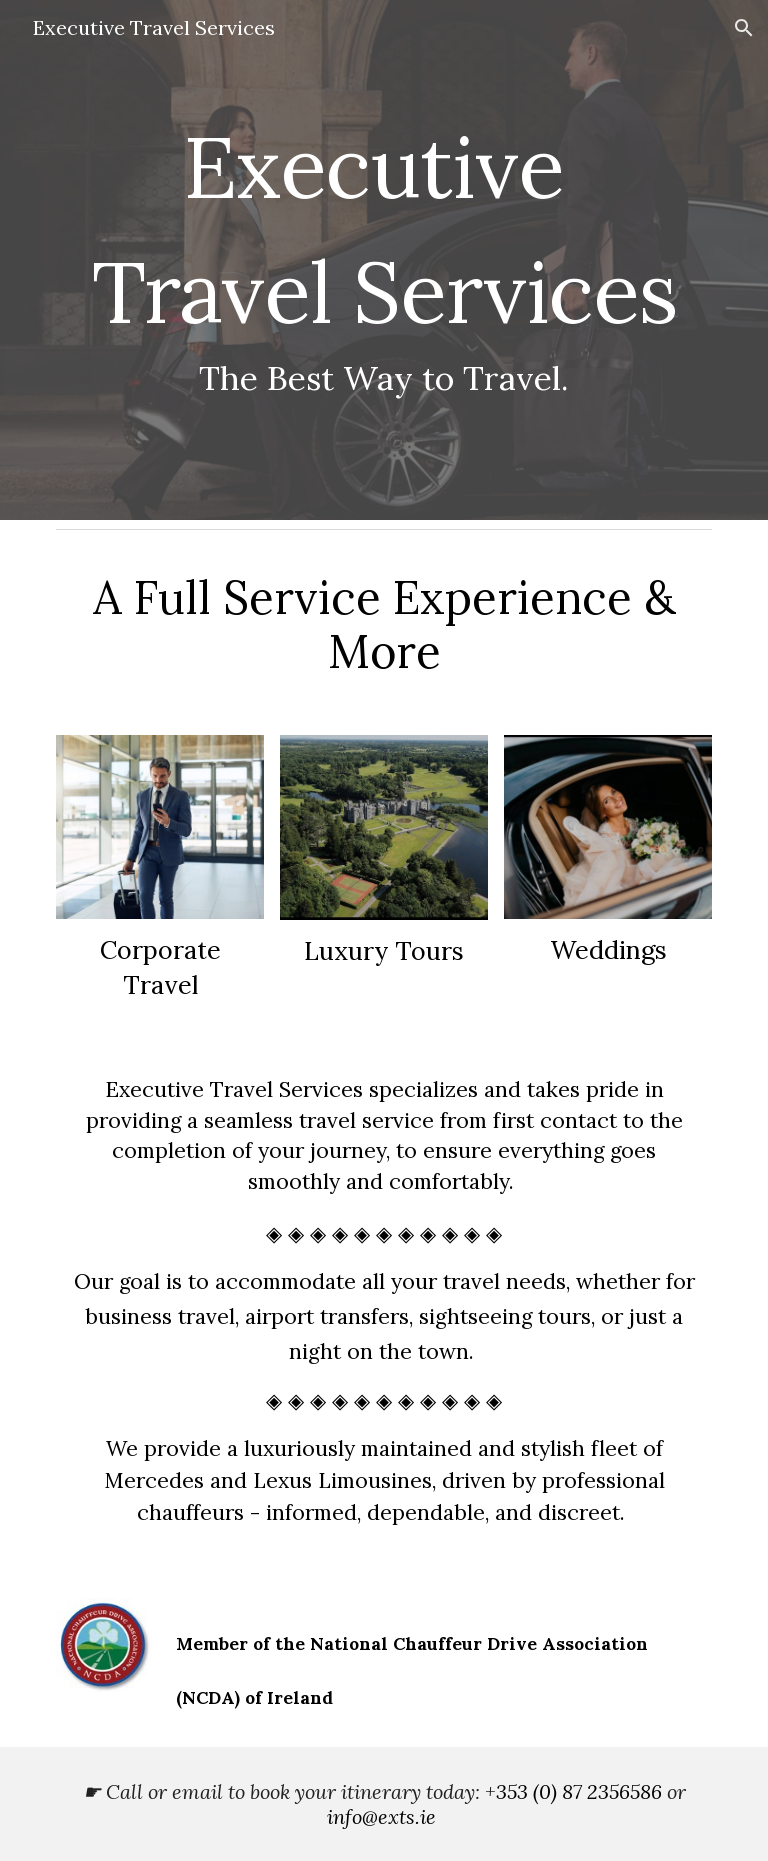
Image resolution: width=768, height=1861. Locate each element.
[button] (744, 28)
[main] (383, 260)
